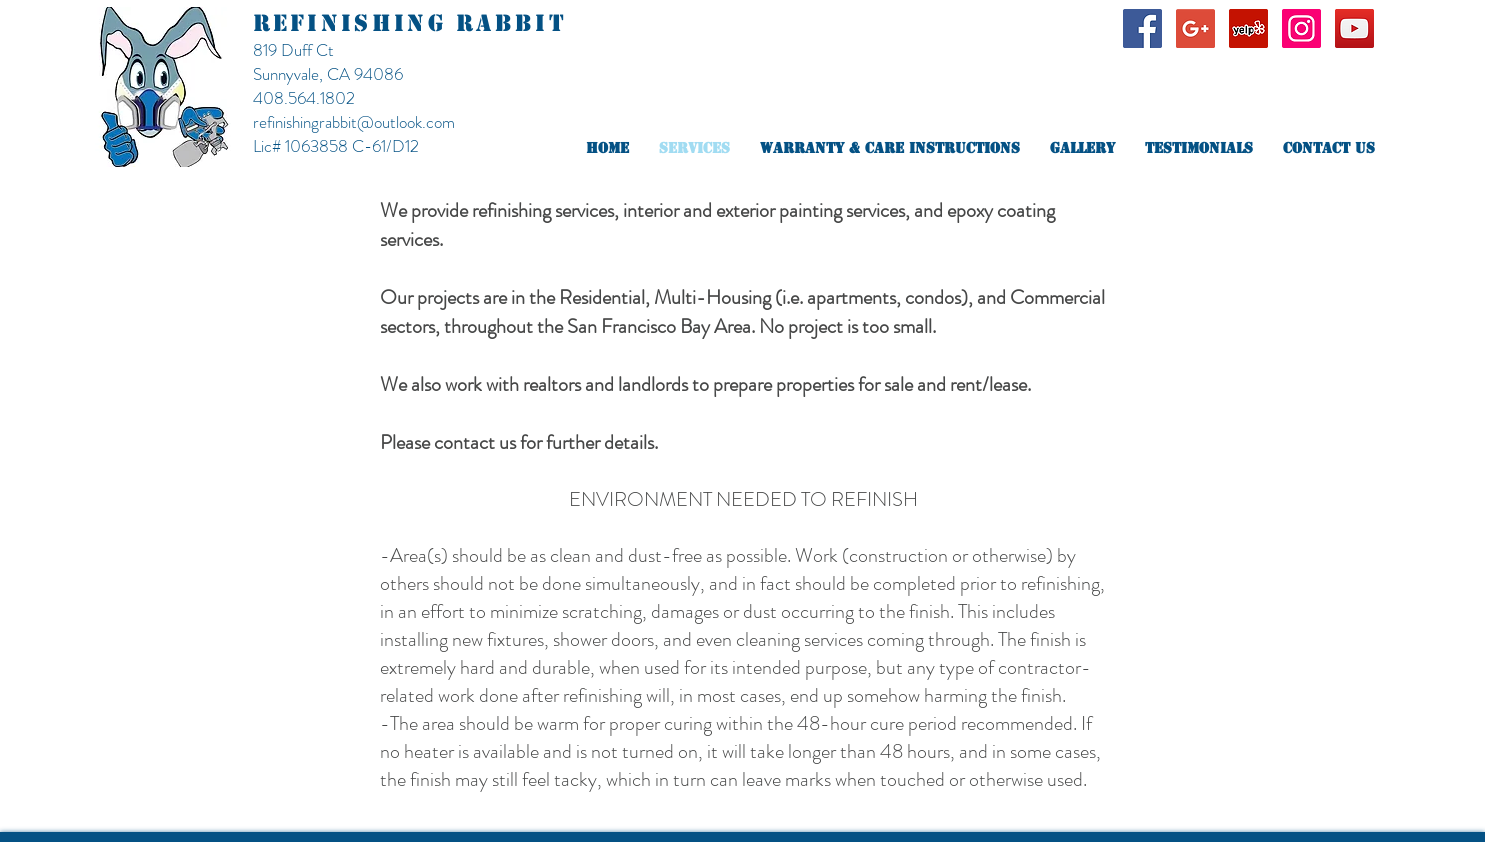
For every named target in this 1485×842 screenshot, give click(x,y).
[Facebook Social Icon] (1142, 28)
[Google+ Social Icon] (1195, 28)
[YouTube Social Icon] (1354, 28)
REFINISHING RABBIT (410, 23)
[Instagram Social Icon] (1301, 28)
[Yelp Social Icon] (1248, 28)
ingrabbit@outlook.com (377, 122)
